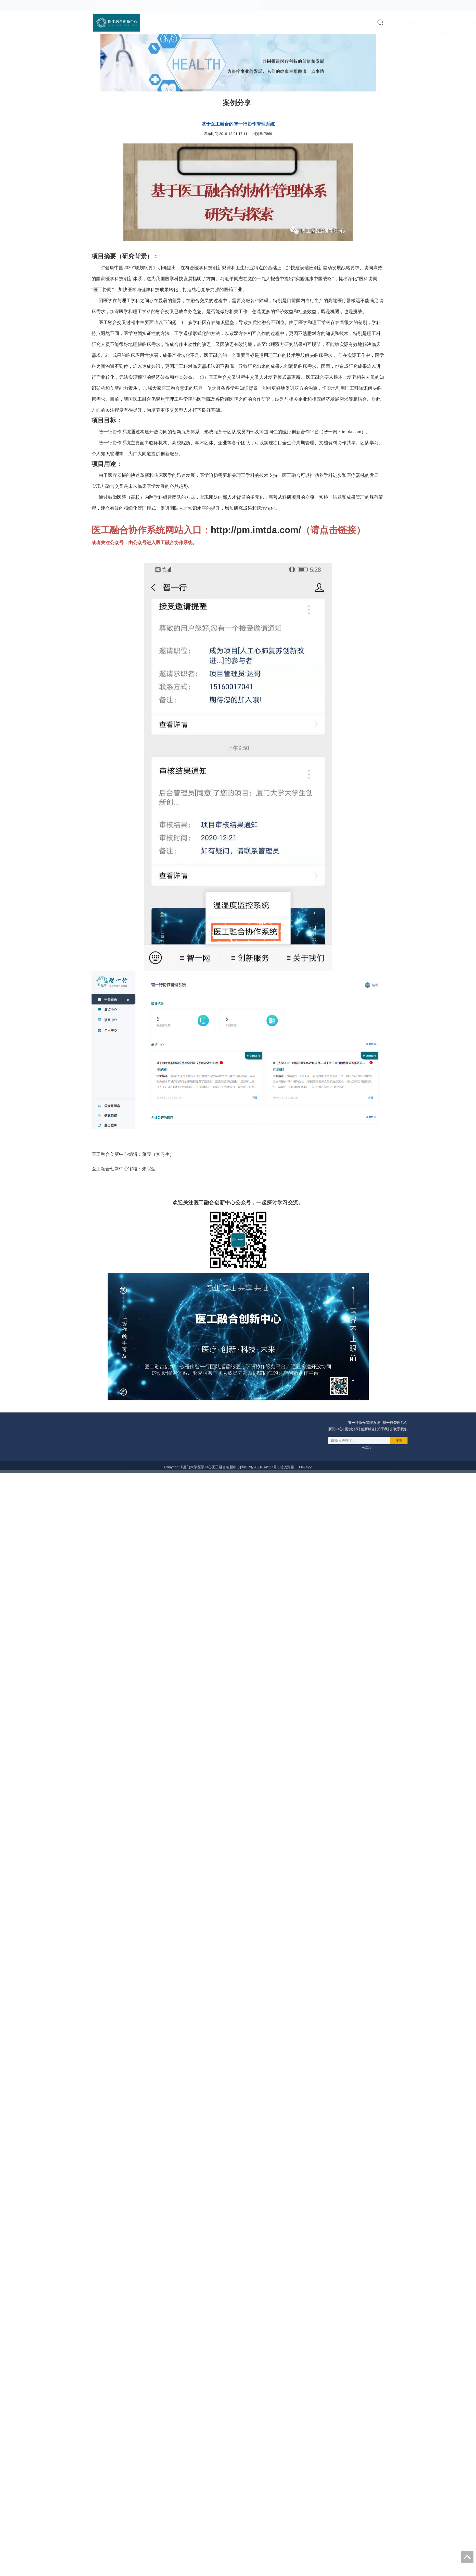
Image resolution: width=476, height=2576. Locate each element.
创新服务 (308, 23)
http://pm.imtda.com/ (256, 587)
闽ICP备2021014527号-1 (260, 1471)
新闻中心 (247, 23)
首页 (220, 23)
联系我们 (369, 23)
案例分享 (278, 23)
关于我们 (339, 23)
